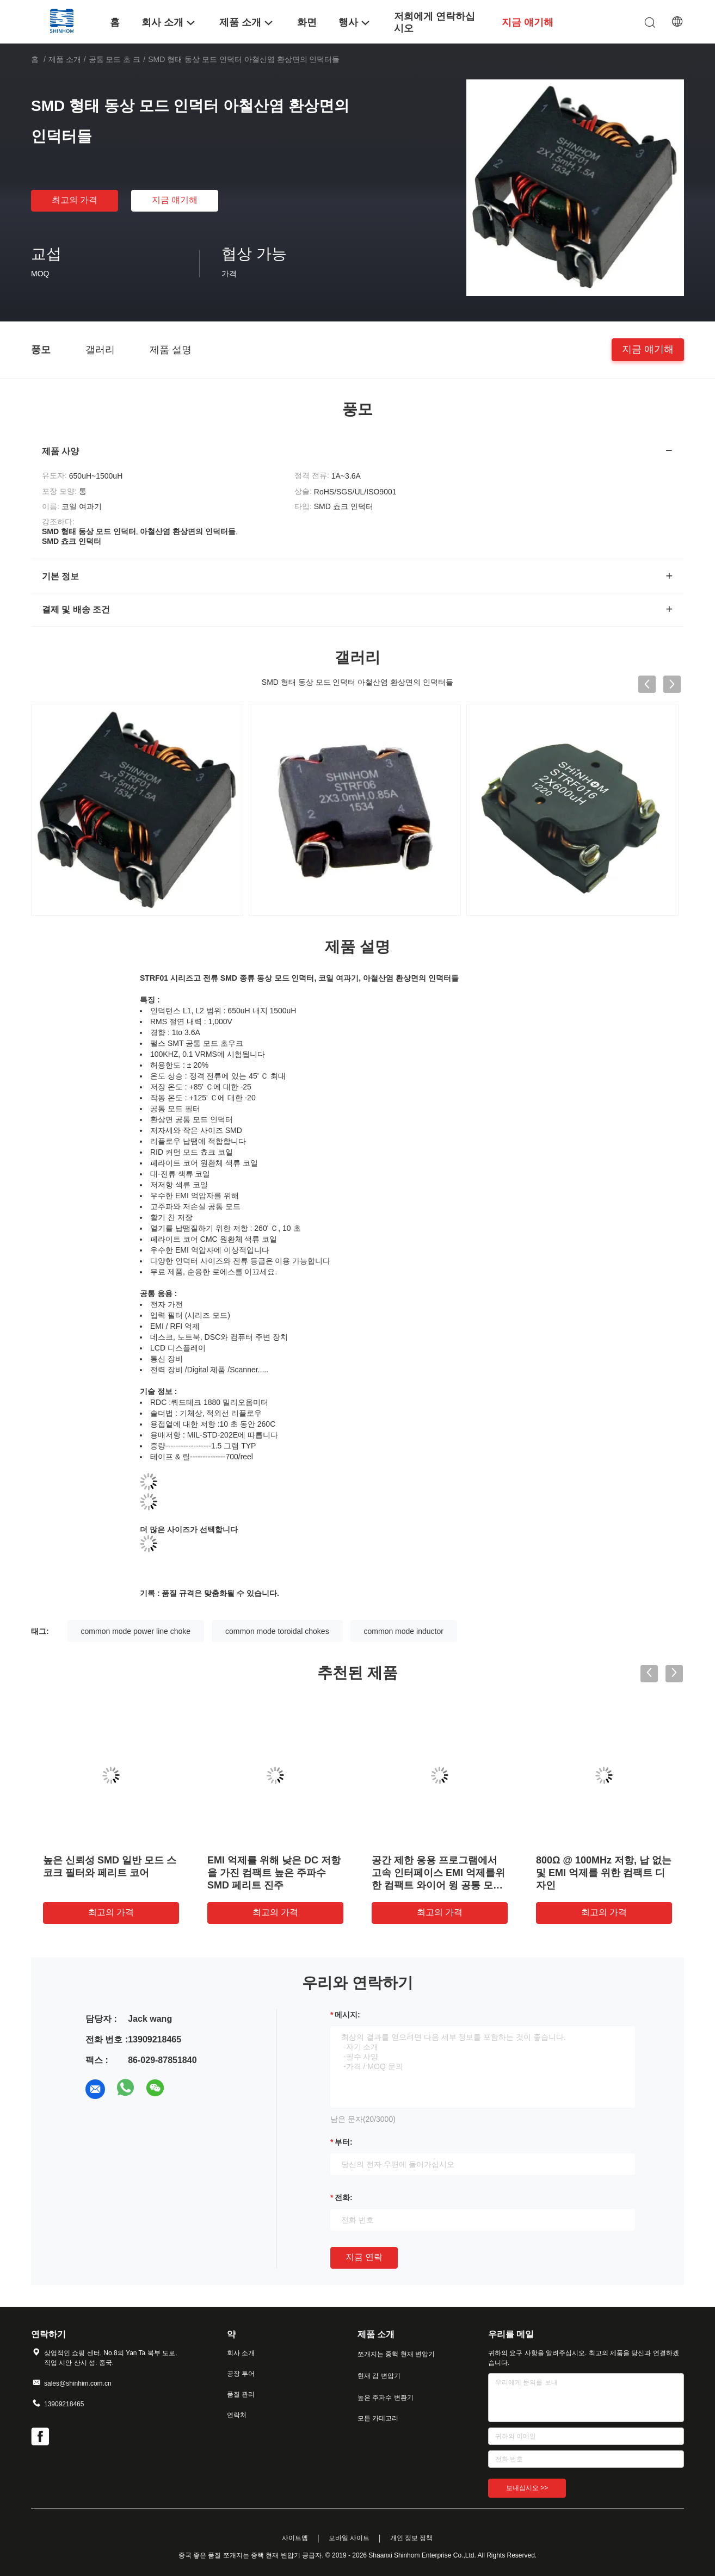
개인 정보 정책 (411, 2538)
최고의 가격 (74, 200)
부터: (344, 2142)
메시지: (347, 2014)
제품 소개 (64, 59)
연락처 (236, 2415)
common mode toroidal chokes (277, 1631)
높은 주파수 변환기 (386, 2397)
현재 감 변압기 (379, 2376)
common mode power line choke (136, 1631)
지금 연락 (364, 2257)
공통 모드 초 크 (115, 59)
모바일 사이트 (349, 2538)
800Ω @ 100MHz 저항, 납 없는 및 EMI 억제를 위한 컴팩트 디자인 (603, 1873)
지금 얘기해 (175, 200)
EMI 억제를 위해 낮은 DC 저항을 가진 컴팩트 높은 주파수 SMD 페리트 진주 (274, 1873)
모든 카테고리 (378, 2418)
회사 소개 (241, 2353)
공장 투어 (241, 2373)
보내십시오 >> (527, 2488)
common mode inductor (403, 1631)
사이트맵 (295, 2538)
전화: (344, 2197)
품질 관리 (241, 2394)
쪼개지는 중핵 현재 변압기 (396, 2354)
